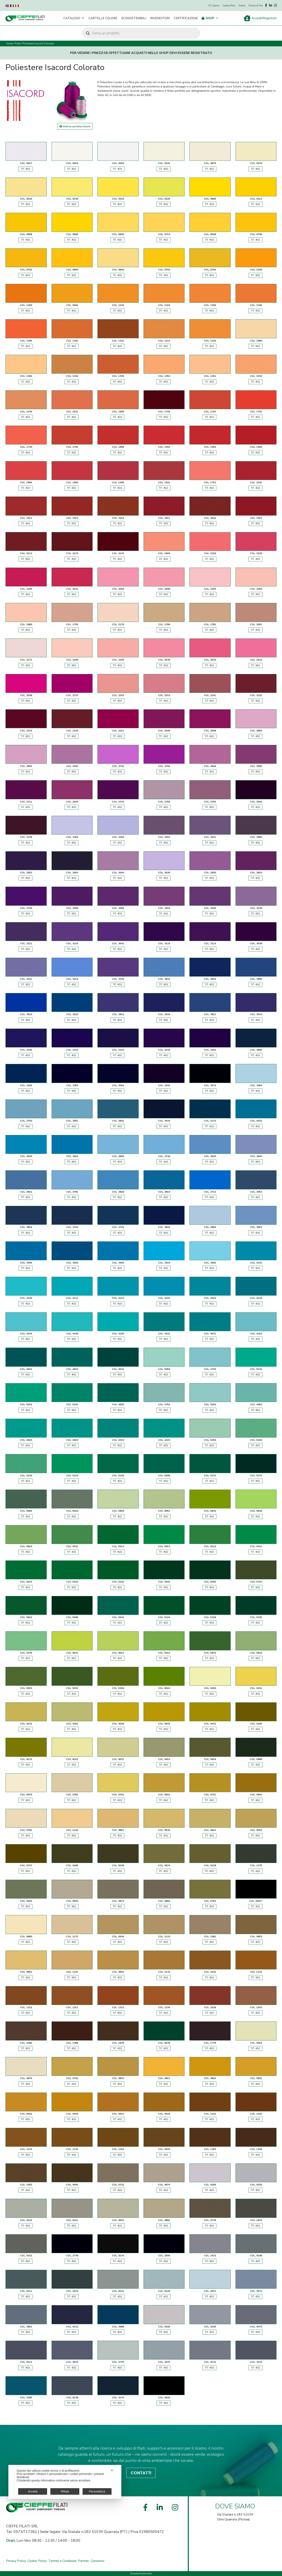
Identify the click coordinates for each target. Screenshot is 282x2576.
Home (9, 43)
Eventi (242, 5)
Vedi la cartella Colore (74, 126)
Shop (212, 18)
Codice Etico (228, 5)
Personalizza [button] (97, 2491)
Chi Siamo (213, 5)
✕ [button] (112, 2470)
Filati (18, 43)
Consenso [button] (97, 2561)
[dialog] (64, 2482)
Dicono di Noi (256, 5)
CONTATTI (141, 2473)
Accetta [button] (33, 2491)
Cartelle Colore (102, 18)
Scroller (147, 2573)
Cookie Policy (37, 2561)
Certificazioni (186, 18)
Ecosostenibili (133, 18)
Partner (83, 2561)
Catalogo (73, 18)
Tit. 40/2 (25, 169)
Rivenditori (160, 18)
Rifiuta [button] (65, 2491)
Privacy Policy (16, 2561)
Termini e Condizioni (62, 2561)
